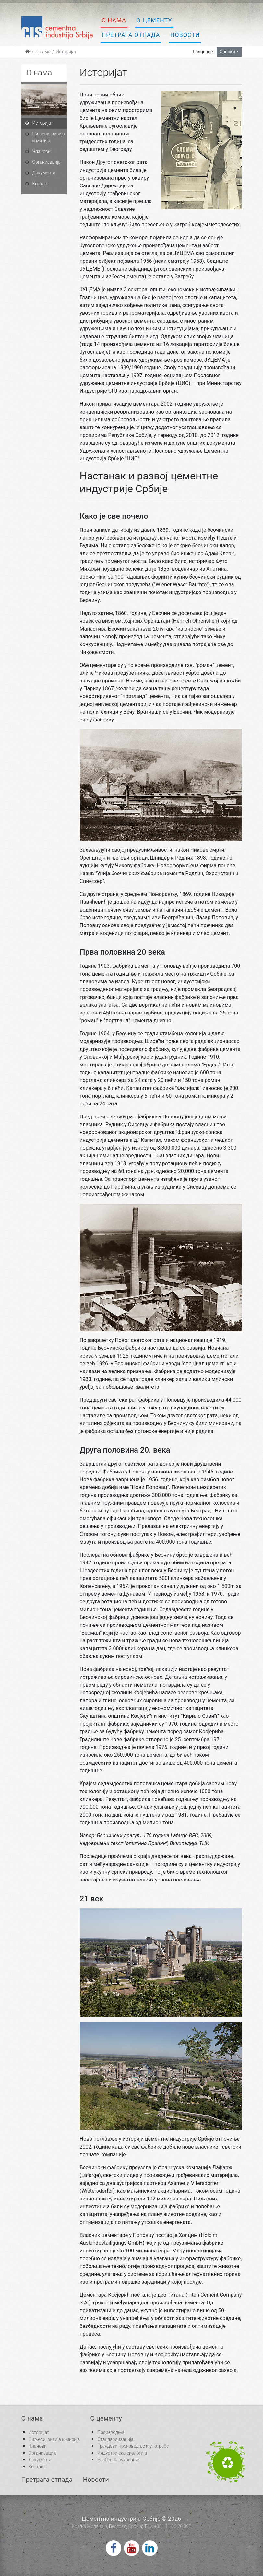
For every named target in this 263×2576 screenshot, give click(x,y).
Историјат (42, 123)
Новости (185, 35)
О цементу (154, 20)
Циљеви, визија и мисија (48, 137)
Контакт (40, 183)
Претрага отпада (131, 35)
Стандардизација (115, 2439)
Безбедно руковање (118, 2459)
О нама (114, 20)
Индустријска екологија (122, 2453)
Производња (110, 2432)
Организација (46, 162)
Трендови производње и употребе (133, 2446)
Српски (227, 51)
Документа (43, 172)
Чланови (41, 151)
